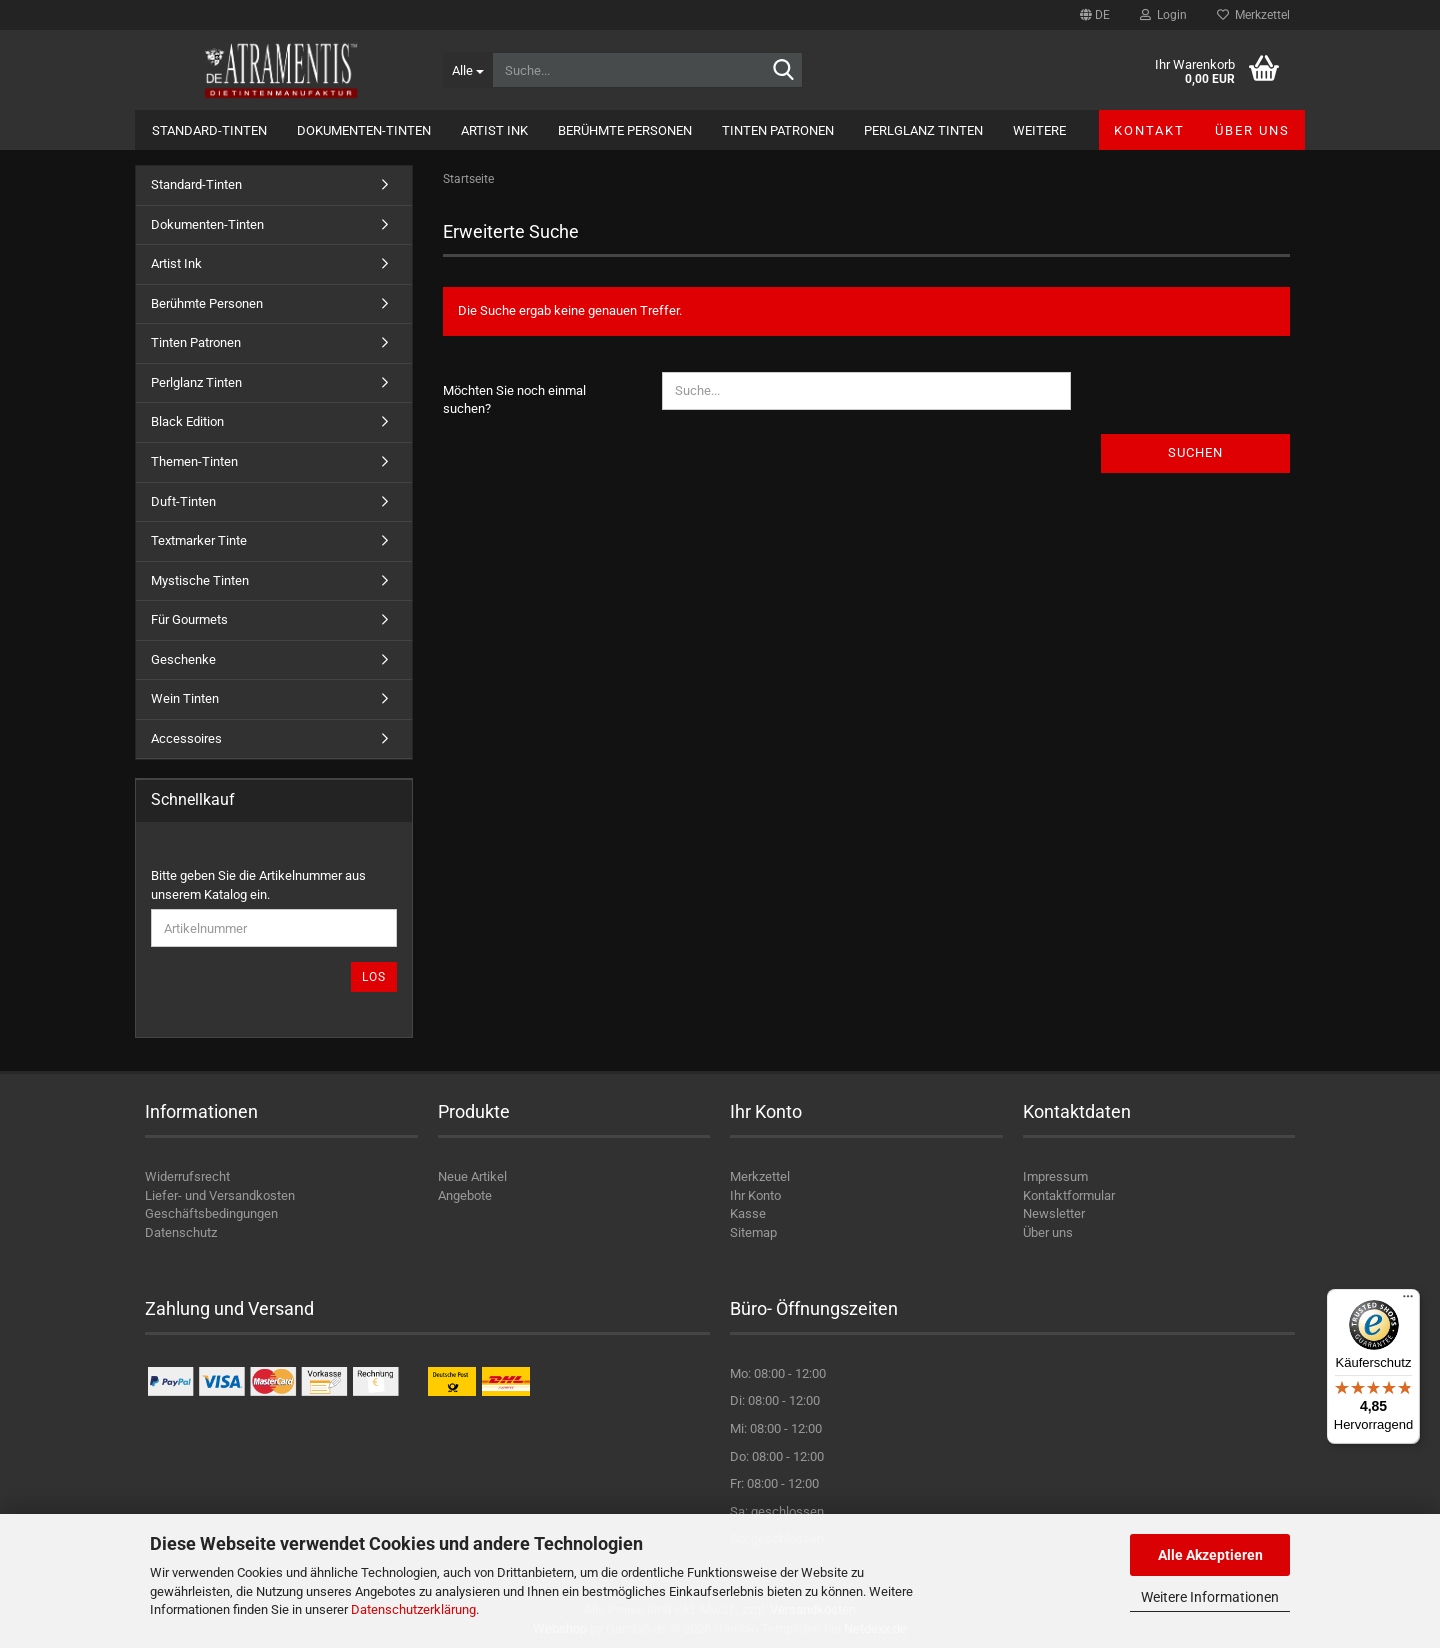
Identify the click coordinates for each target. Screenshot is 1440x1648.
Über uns (1252, 130)
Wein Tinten (185, 698)
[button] (1095, 15)
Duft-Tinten (183, 501)
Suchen (1195, 452)
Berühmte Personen (625, 130)
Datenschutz (181, 1232)
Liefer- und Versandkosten (220, 1195)
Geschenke (183, 659)
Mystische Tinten (200, 580)
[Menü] (1408, 1301)
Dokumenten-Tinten (364, 130)
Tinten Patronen (778, 130)
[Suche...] (467, 70)
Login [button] (1163, 15)
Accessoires (186, 738)
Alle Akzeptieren (1210, 1555)
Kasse (748, 1213)
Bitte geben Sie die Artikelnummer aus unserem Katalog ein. (258, 885)
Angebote (465, 1195)
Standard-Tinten (209, 130)
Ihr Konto (755, 1195)
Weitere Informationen (1210, 1597)
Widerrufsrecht (187, 1176)
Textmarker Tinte (199, 540)
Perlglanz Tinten (923, 130)
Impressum (1055, 1176)
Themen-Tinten (194, 461)
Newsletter (1054, 1213)
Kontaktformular (1069, 1195)
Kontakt (1149, 130)
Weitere (1039, 130)
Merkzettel (1253, 15)
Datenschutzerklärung (413, 1609)
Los (374, 977)
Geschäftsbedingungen (211, 1213)
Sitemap (753, 1232)
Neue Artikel (472, 1176)
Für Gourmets (189, 619)
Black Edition (187, 421)
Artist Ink (494, 130)
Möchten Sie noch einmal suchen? (514, 400)
